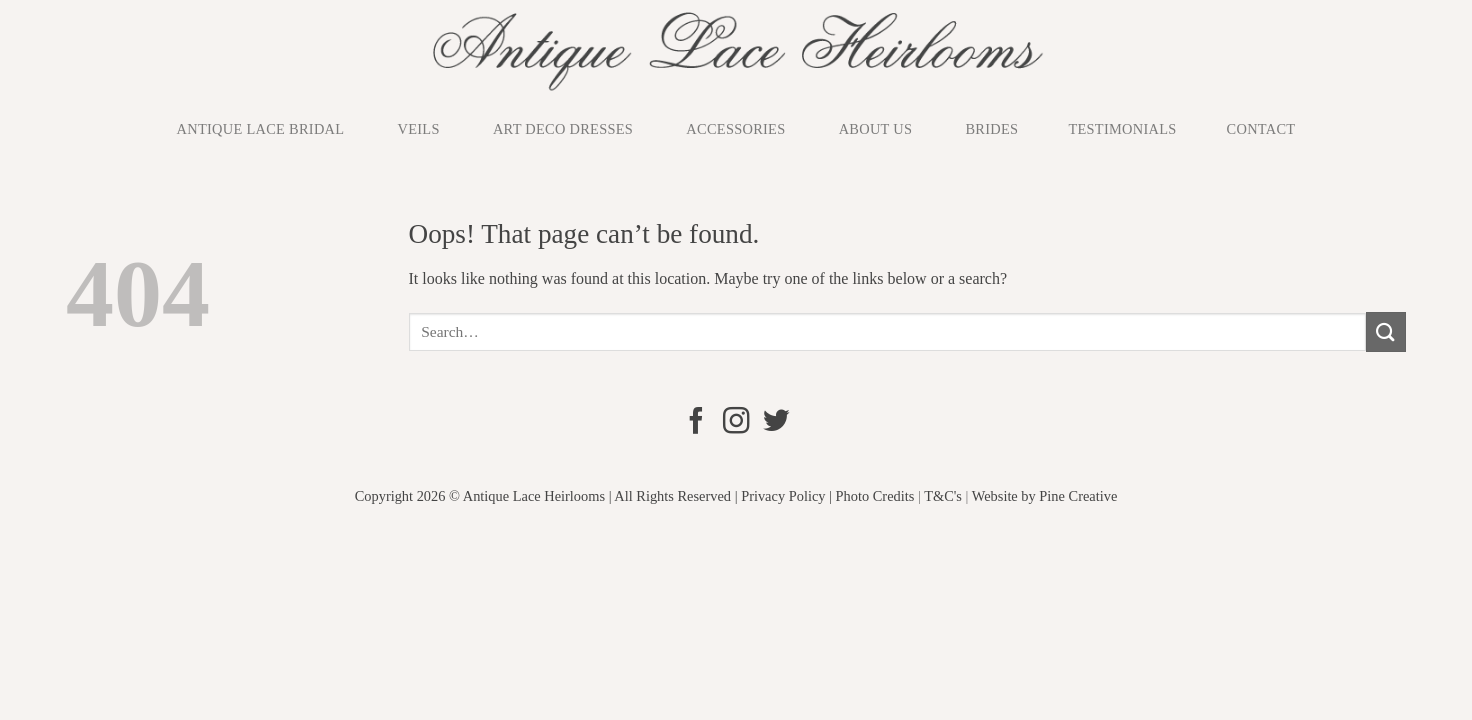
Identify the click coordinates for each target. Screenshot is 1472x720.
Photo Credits (875, 496)
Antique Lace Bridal (261, 129)
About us (876, 129)
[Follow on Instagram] (736, 423)
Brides (991, 129)
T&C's (943, 496)
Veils (419, 129)
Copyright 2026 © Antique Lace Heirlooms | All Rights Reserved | (546, 496)
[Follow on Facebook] (696, 423)
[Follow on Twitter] (775, 423)
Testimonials (1122, 129)
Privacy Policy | (786, 496)
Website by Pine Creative (1045, 496)
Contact (1261, 129)
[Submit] (1386, 331)
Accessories (735, 129)
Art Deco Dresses (563, 129)
